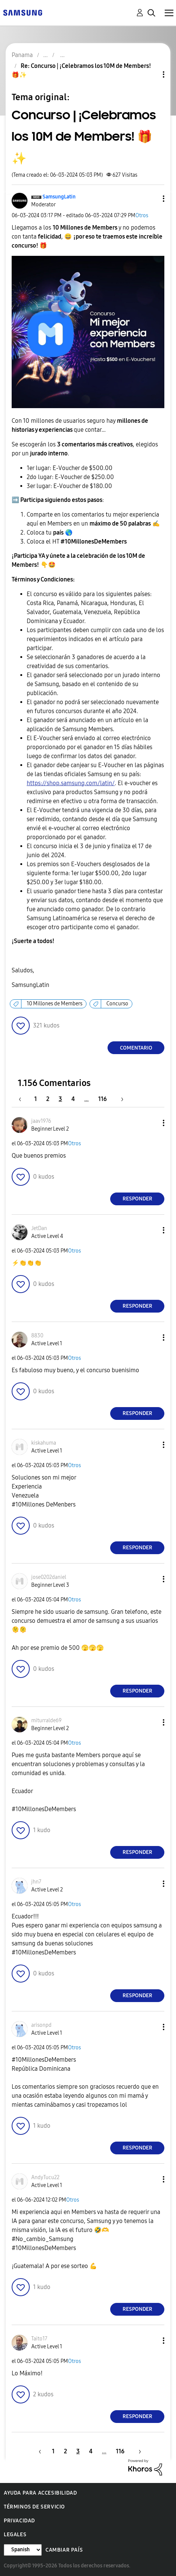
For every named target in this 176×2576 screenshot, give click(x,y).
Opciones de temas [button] (150, 74)
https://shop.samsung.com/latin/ (71, 783)
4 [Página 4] (73, 1098)
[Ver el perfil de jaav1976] (41, 1121)
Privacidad (19, 2520)
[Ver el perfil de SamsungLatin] (59, 197)
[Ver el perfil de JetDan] (39, 1228)
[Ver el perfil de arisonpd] (41, 2025)
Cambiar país (64, 2550)
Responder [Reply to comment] (137, 1199)
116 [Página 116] (102, 1098)
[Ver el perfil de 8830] (37, 1335)
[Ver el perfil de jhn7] (36, 1882)
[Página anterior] (24, 1099)
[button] (151, 198)
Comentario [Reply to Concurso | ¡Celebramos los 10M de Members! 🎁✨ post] (136, 1048)
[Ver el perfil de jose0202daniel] (48, 1577)
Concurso (117, 1003)
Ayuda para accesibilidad (40, 2493)
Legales (15, 2534)
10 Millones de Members (54, 1003)
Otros (141, 215)
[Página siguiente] (119, 1099)
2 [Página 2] (47, 1098)
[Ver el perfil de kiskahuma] (43, 1443)
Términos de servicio (34, 2507)
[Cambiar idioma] (23, 2550)
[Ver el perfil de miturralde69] (46, 1720)
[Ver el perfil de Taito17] (39, 2339)
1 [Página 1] (35, 1098)
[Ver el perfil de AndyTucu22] (45, 2177)
